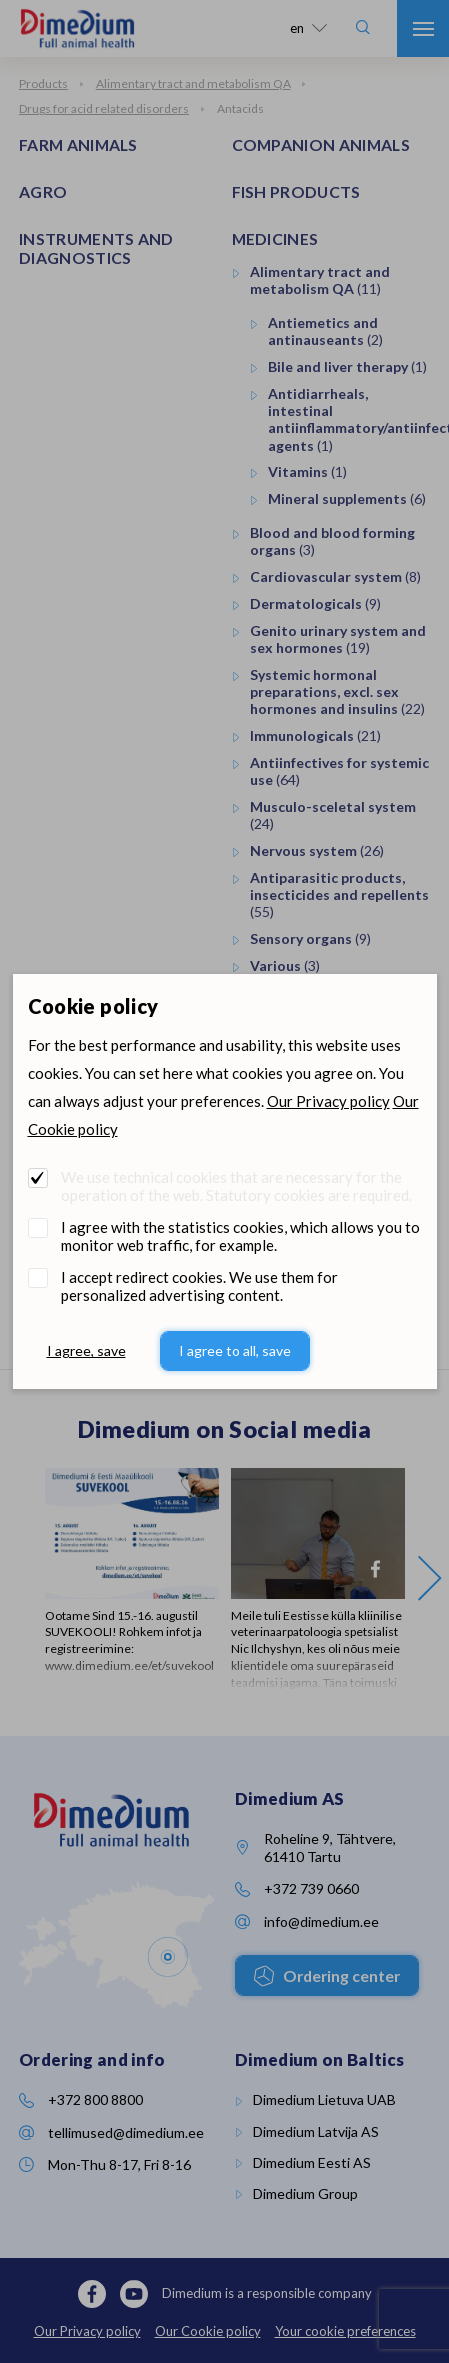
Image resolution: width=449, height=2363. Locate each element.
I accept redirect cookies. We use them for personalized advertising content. (199, 1286)
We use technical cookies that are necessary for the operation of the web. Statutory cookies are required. (236, 1186)
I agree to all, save (235, 1350)
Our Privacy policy (328, 1101)
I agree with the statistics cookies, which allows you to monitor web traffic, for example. (240, 1236)
